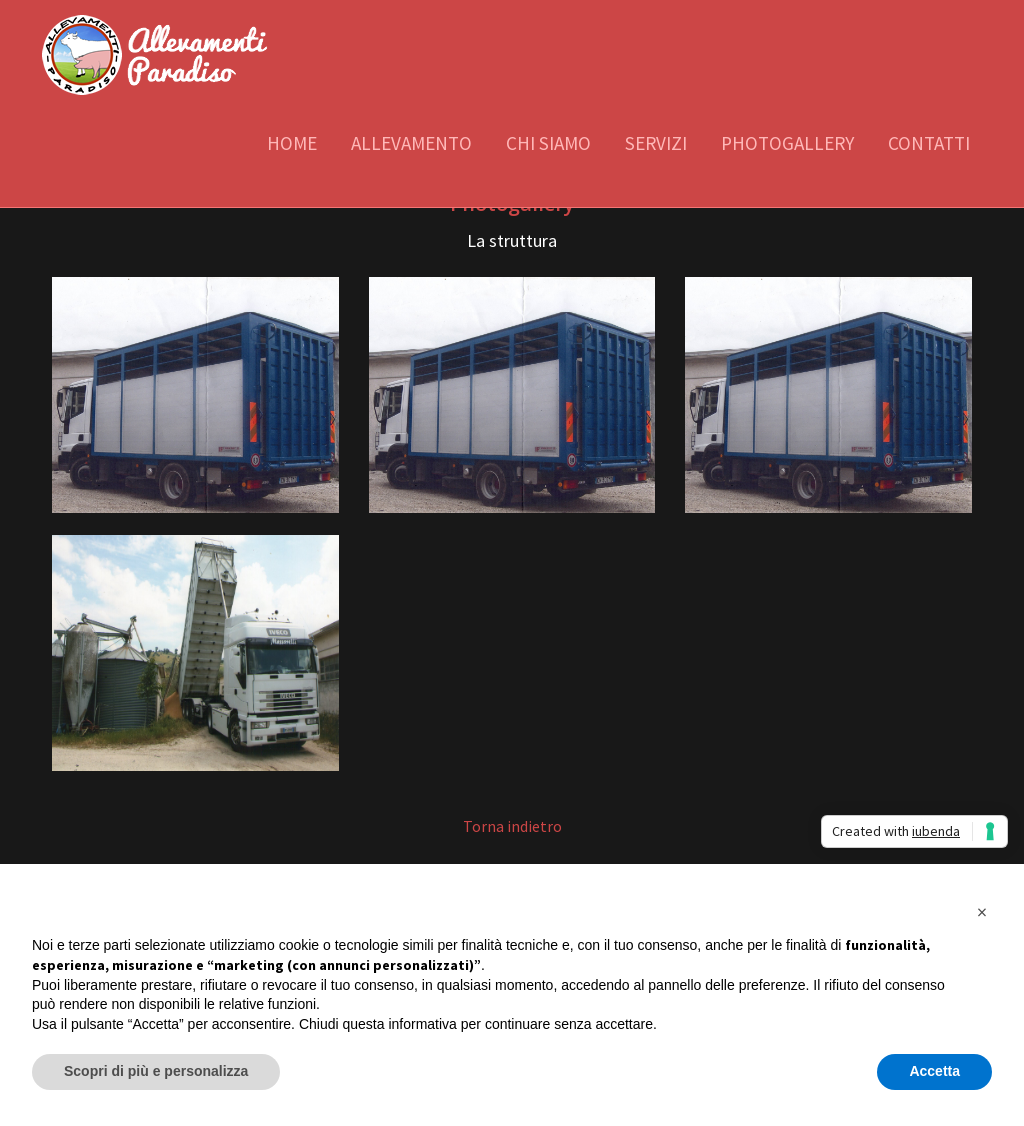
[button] (982, 912)
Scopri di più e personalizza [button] (156, 1071)
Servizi (656, 143)
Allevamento (411, 143)
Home (292, 143)
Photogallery (787, 143)
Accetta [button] (934, 1071)
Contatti (929, 143)
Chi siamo (548, 143)
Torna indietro (512, 826)
